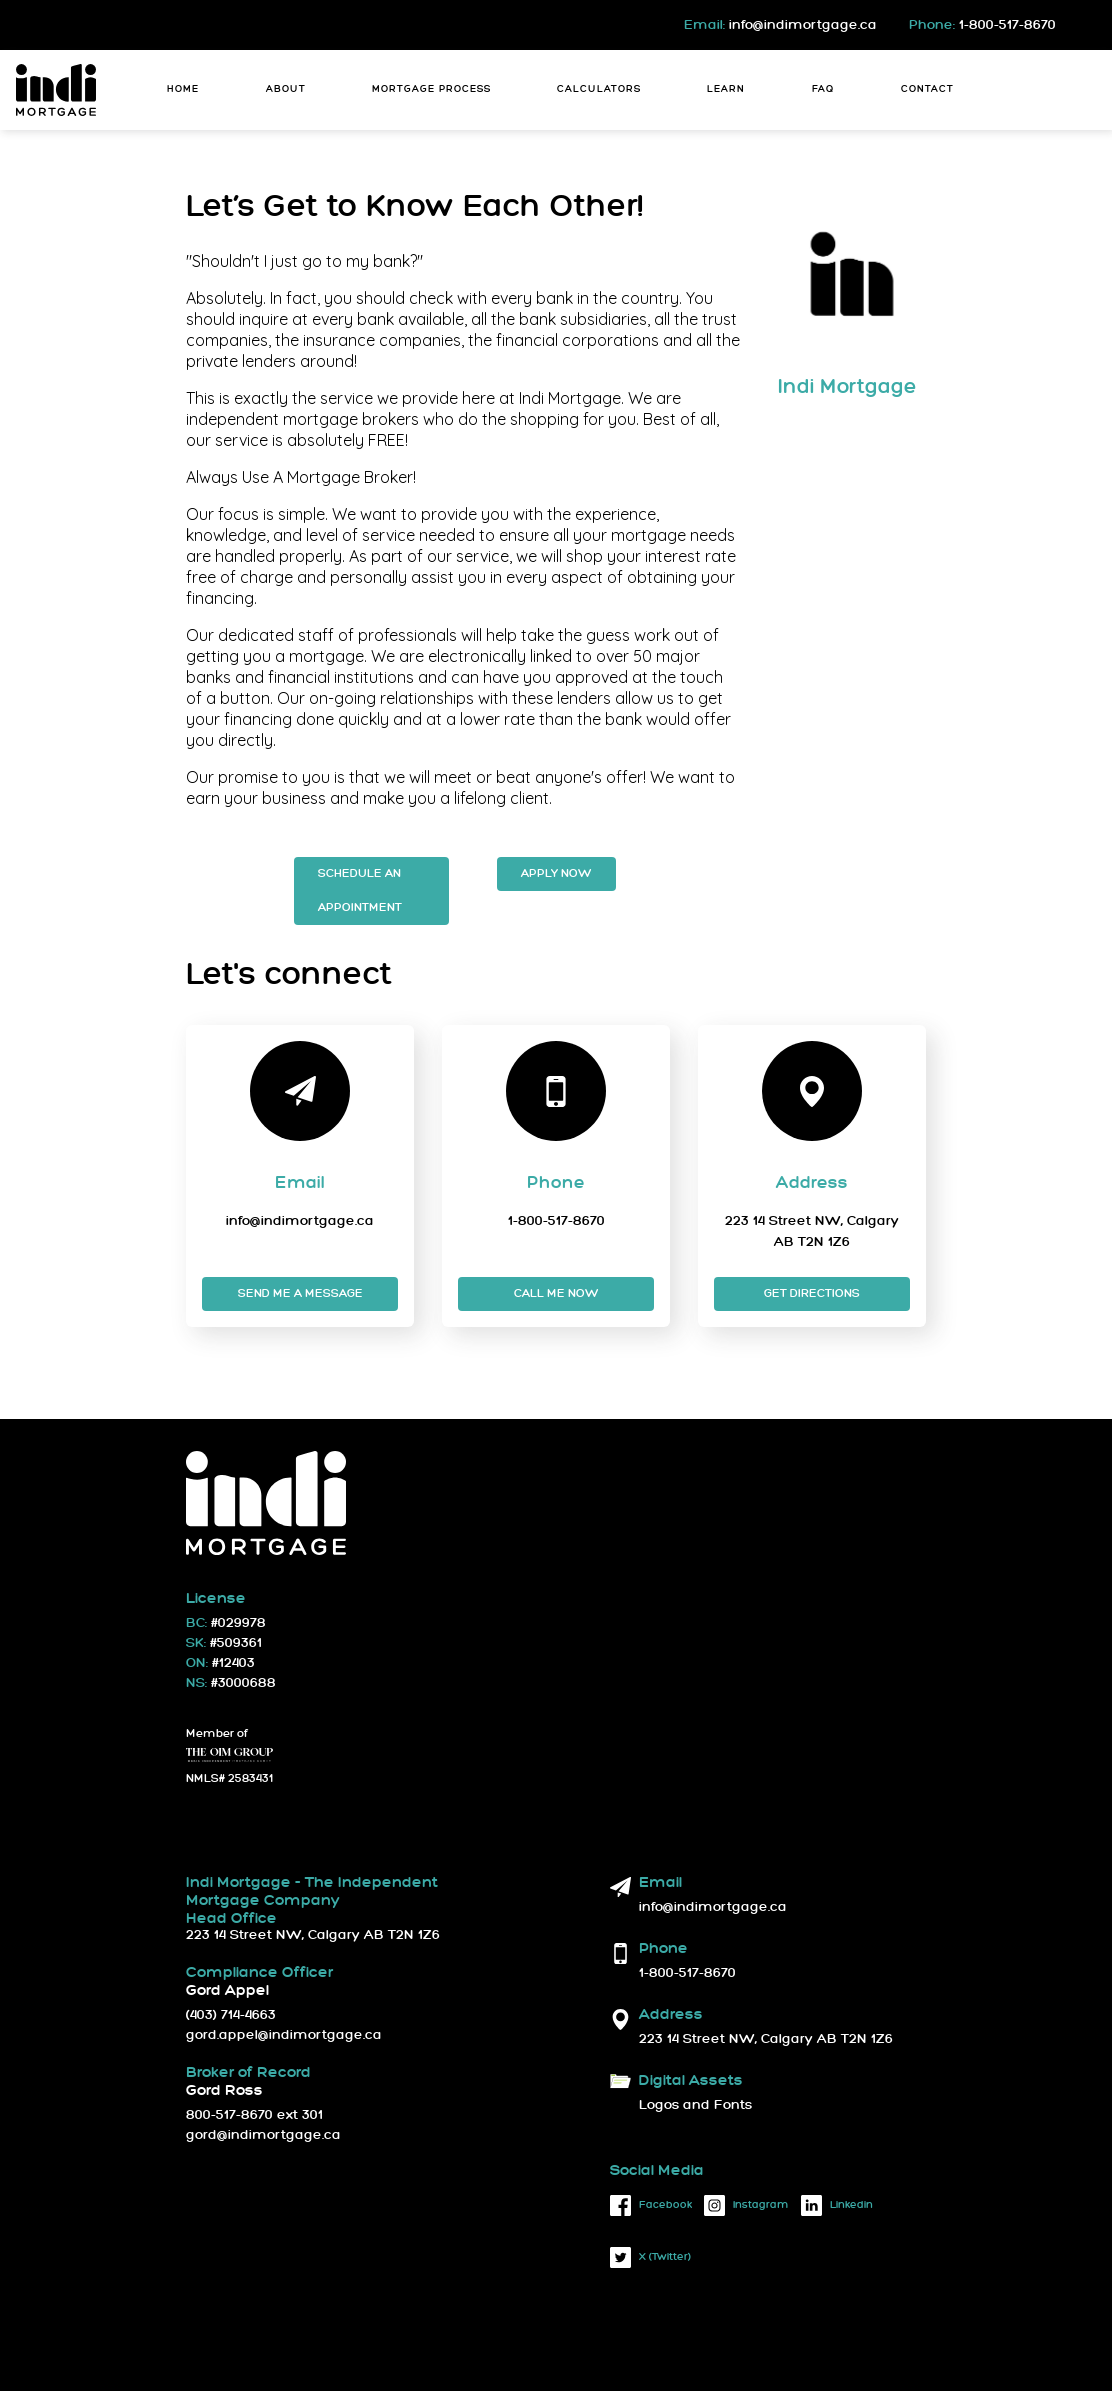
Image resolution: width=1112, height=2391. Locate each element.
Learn (726, 89)
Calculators (599, 89)
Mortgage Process (431, 89)
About (286, 89)
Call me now (556, 1293)
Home (183, 89)
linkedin (837, 2205)
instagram (746, 2205)
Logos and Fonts (695, 2105)
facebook (651, 2205)
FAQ (823, 89)
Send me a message (300, 1293)
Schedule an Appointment (360, 890)
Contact (927, 89)
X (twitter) (650, 2257)
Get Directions (812, 1293)
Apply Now (556, 873)
